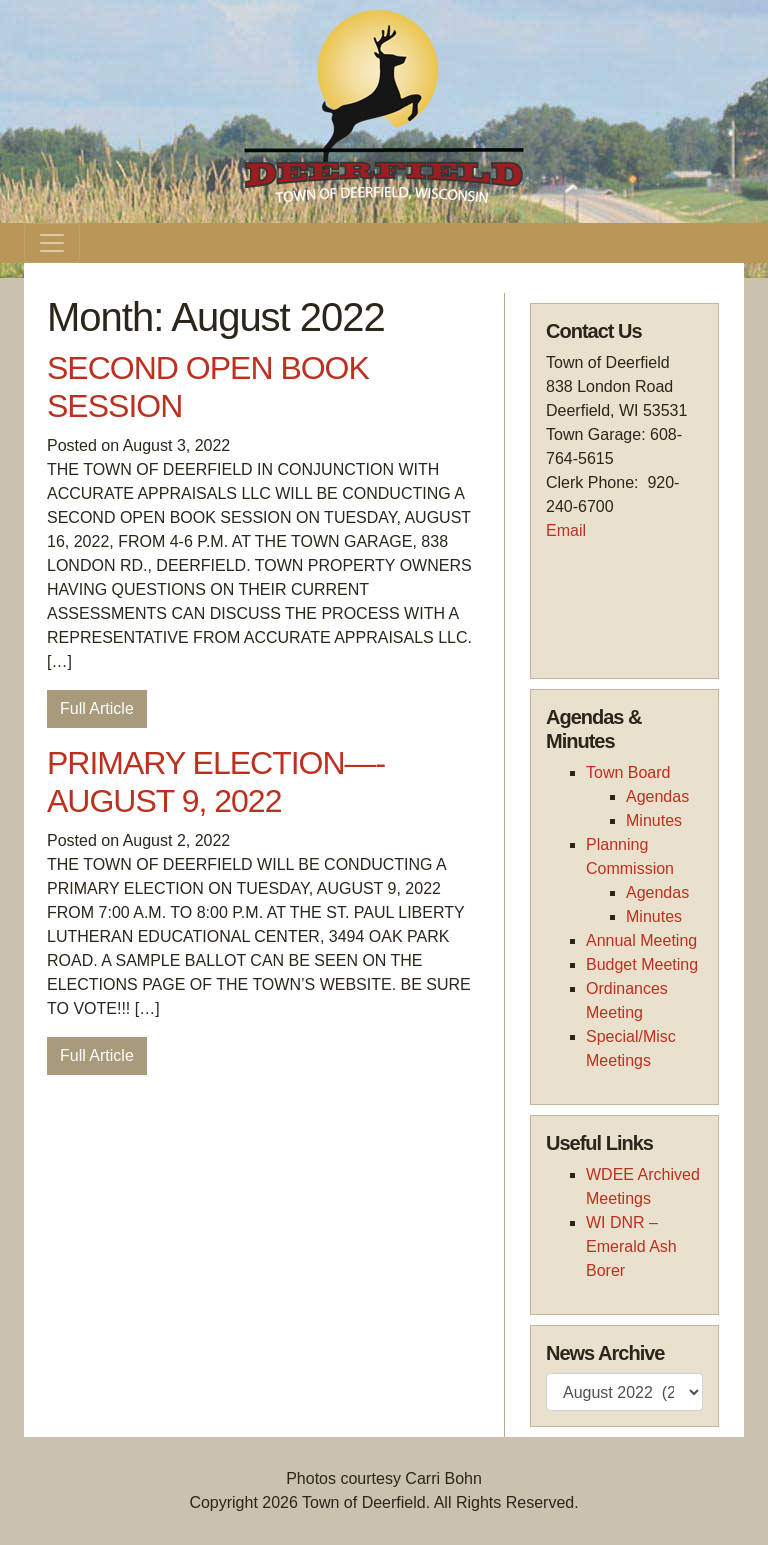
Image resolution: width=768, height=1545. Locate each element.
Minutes (654, 820)
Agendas (657, 796)
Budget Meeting (642, 964)
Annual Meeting (641, 940)
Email (566, 530)
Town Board (628, 772)
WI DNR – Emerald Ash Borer (631, 1246)
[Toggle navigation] (52, 243)
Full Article (97, 708)
